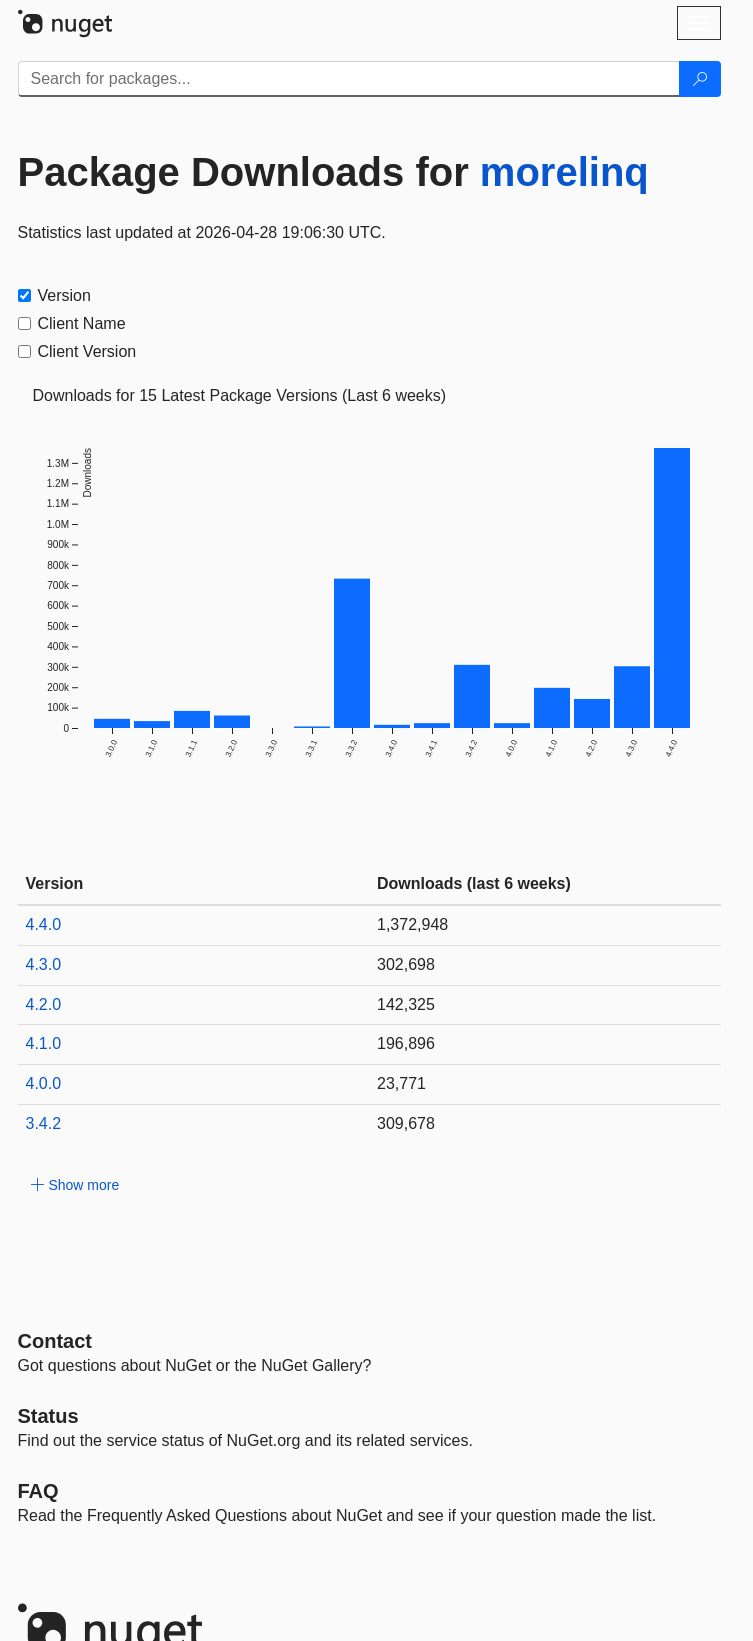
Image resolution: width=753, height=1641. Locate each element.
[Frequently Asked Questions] (38, 1491)
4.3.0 (44, 964)
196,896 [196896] (406, 1043)
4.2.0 (44, 1004)
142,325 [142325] (406, 1004)
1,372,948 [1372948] (412, 924)
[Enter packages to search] (349, 79)
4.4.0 (44, 924)
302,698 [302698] (406, 964)
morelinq (564, 172)
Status (48, 1416)
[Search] (700, 79)
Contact (55, 1341)
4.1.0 (44, 1043)
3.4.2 (44, 1123)
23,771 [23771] (401, 1083)
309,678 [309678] (406, 1123)
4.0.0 (44, 1083)
